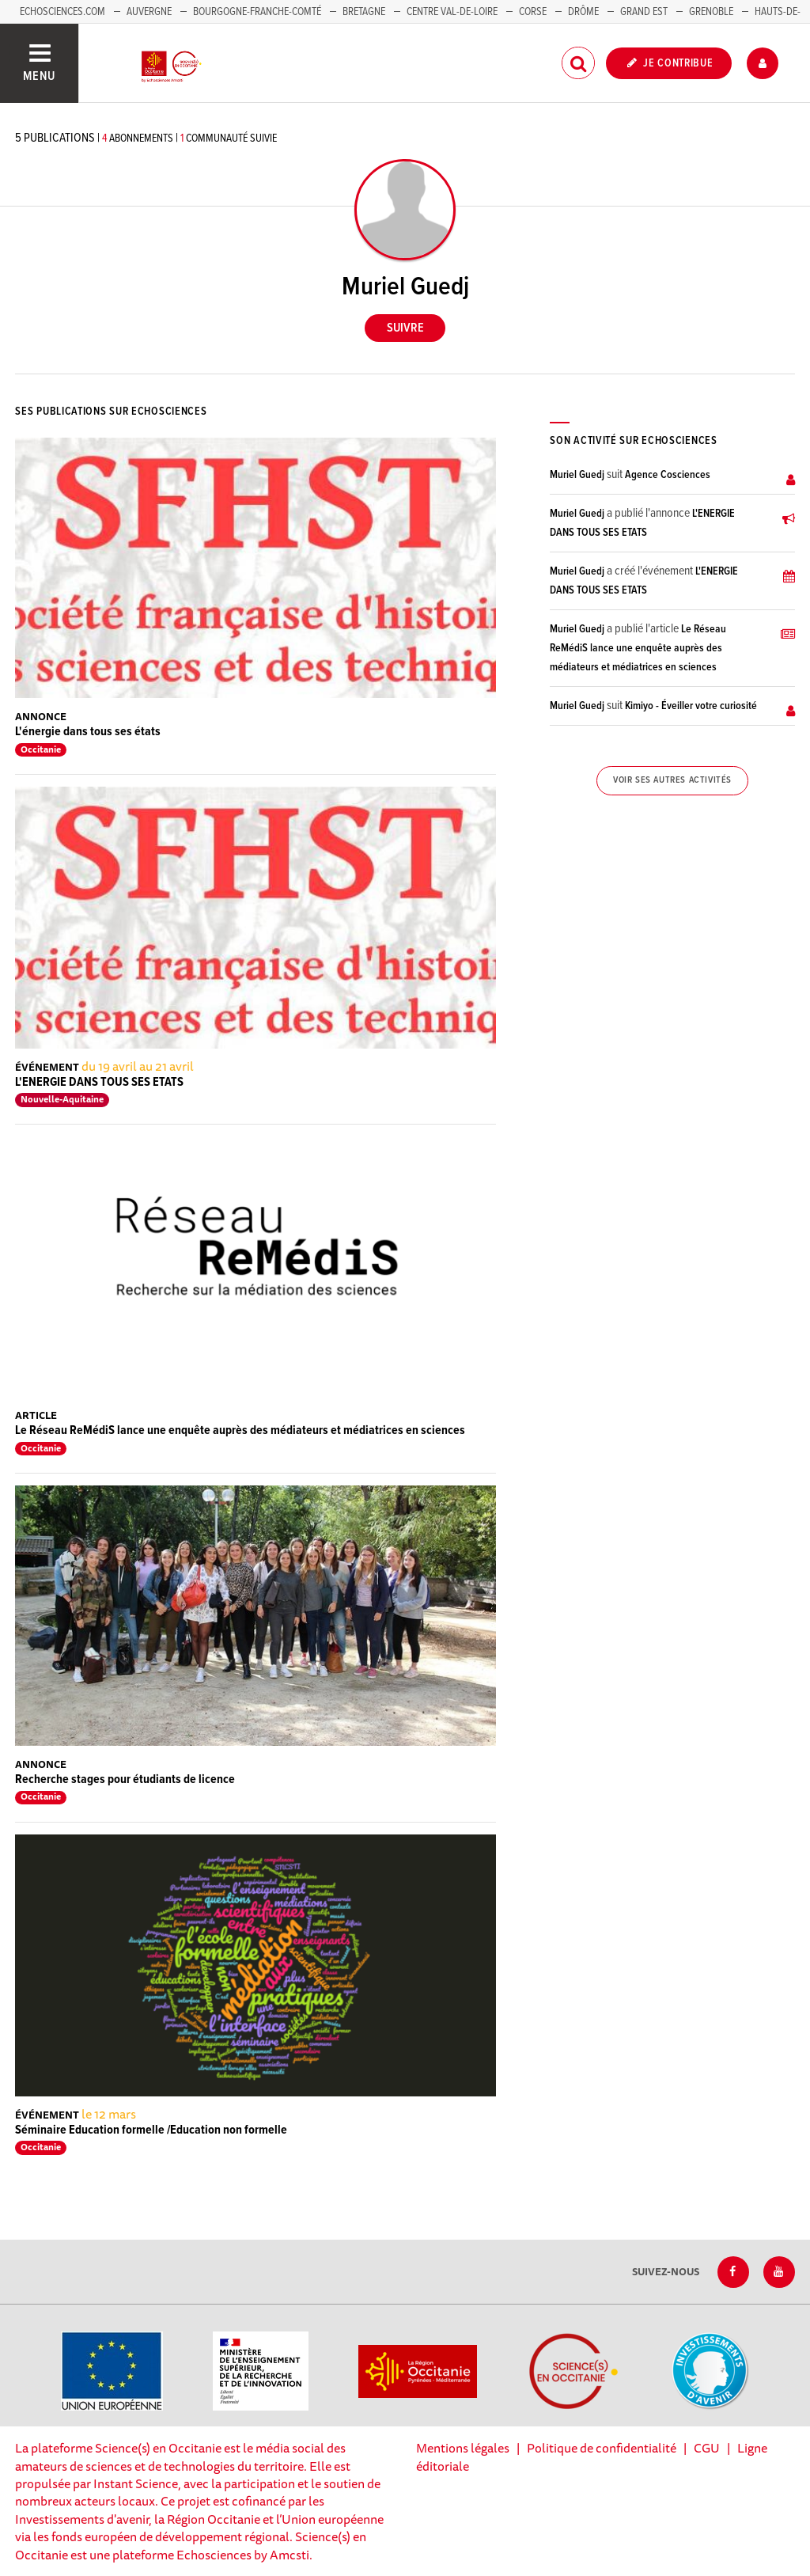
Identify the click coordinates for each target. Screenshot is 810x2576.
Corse (533, 12)
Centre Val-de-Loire (452, 12)
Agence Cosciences (667, 475)
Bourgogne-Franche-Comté (257, 12)
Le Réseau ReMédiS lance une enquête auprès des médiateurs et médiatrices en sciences (240, 1430)
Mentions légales (462, 2448)
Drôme (583, 12)
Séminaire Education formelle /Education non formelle (151, 2130)
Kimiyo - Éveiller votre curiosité (691, 706)
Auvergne (149, 12)
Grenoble (712, 12)
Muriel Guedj (577, 475)
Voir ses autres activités (672, 780)
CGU (707, 2448)
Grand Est (644, 12)
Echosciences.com (62, 12)
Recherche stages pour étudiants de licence (125, 1779)
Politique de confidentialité (601, 2448)
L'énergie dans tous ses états (88, 731)
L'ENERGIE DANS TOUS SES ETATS (99, 1082)
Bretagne (364, 12)
